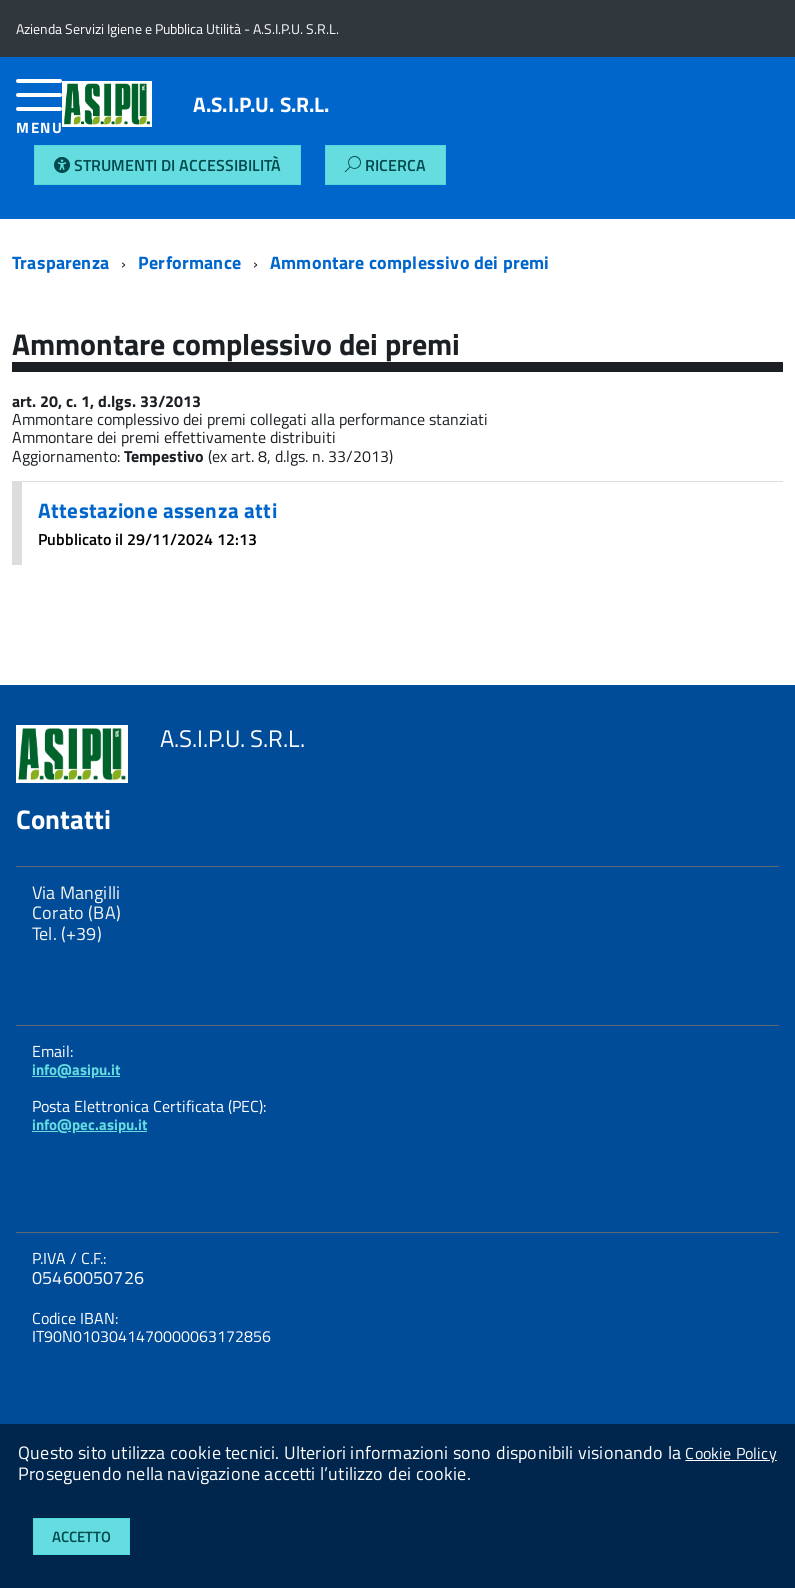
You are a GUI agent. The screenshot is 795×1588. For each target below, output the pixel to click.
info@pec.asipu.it (89, 1124)
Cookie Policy (730, 1453)
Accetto (81, 1536)
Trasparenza (60, 262)
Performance (189, 262)
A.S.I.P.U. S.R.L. (261, 104)
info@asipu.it (76, 1069)
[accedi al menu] (39, 114)
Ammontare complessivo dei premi (410, 262)
